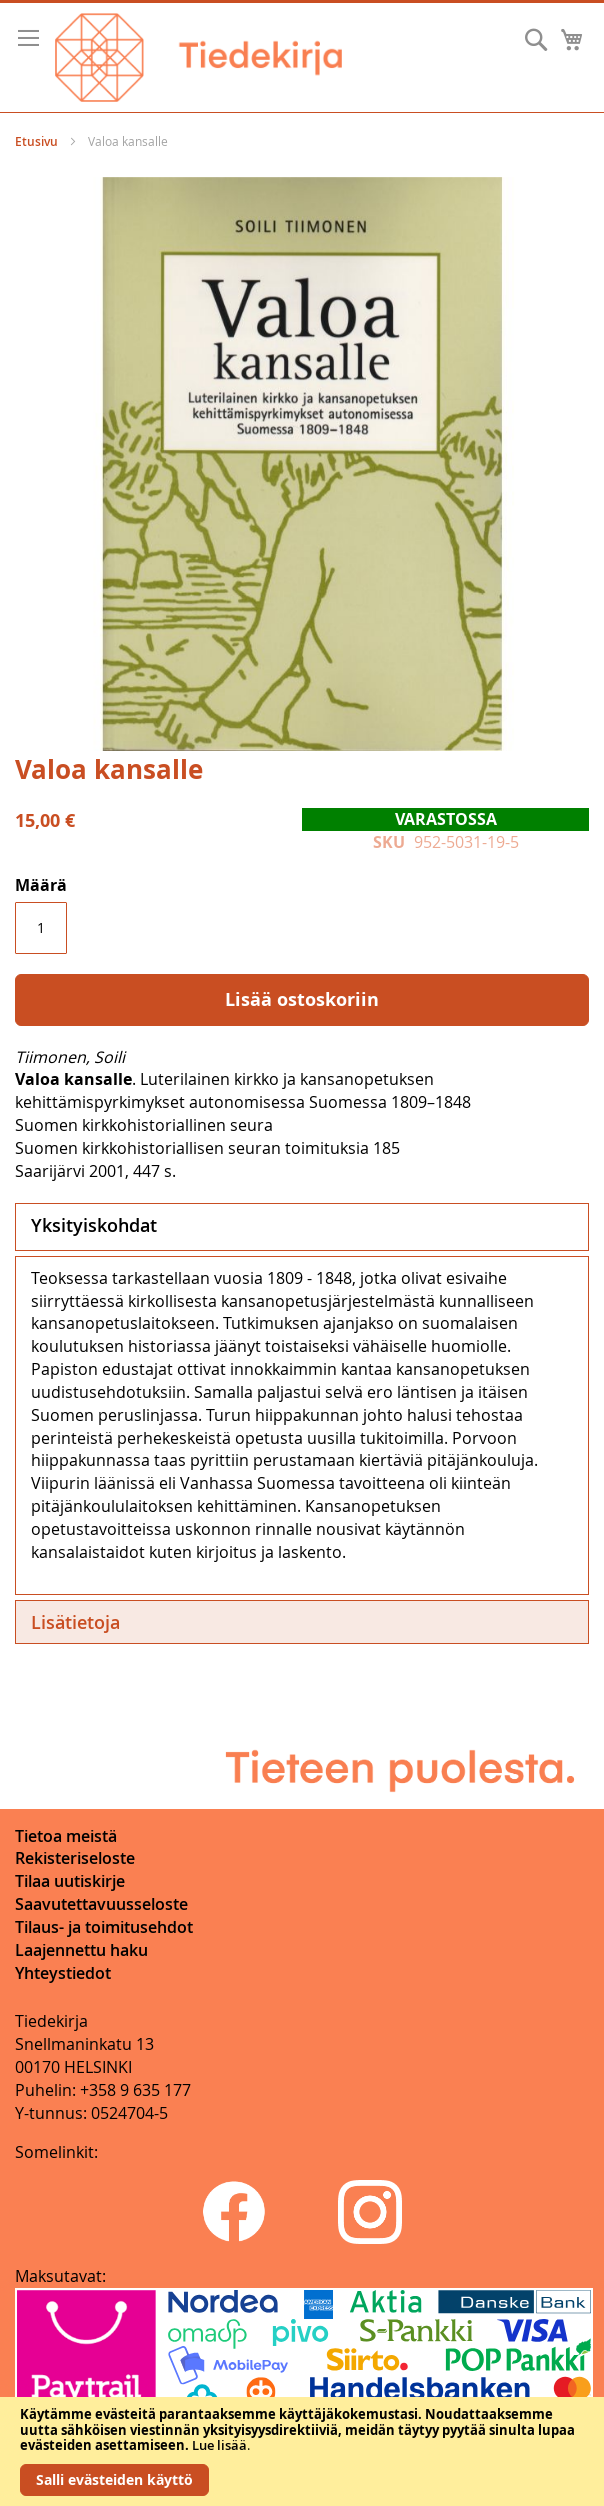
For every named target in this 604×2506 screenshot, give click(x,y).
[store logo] (198, 57)
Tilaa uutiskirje (70, 1881)
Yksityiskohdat (94, 1225)
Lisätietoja (75, 1622)
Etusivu (36, 141)
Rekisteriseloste (75, 1858)
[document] (302, 2451)
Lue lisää (219, 2445)
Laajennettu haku (81, 1950)
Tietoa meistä (66, 1836)
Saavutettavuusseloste (101, 1904)
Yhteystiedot (63, 1973)
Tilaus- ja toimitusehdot (104, 1927)
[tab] (302, 1227)
